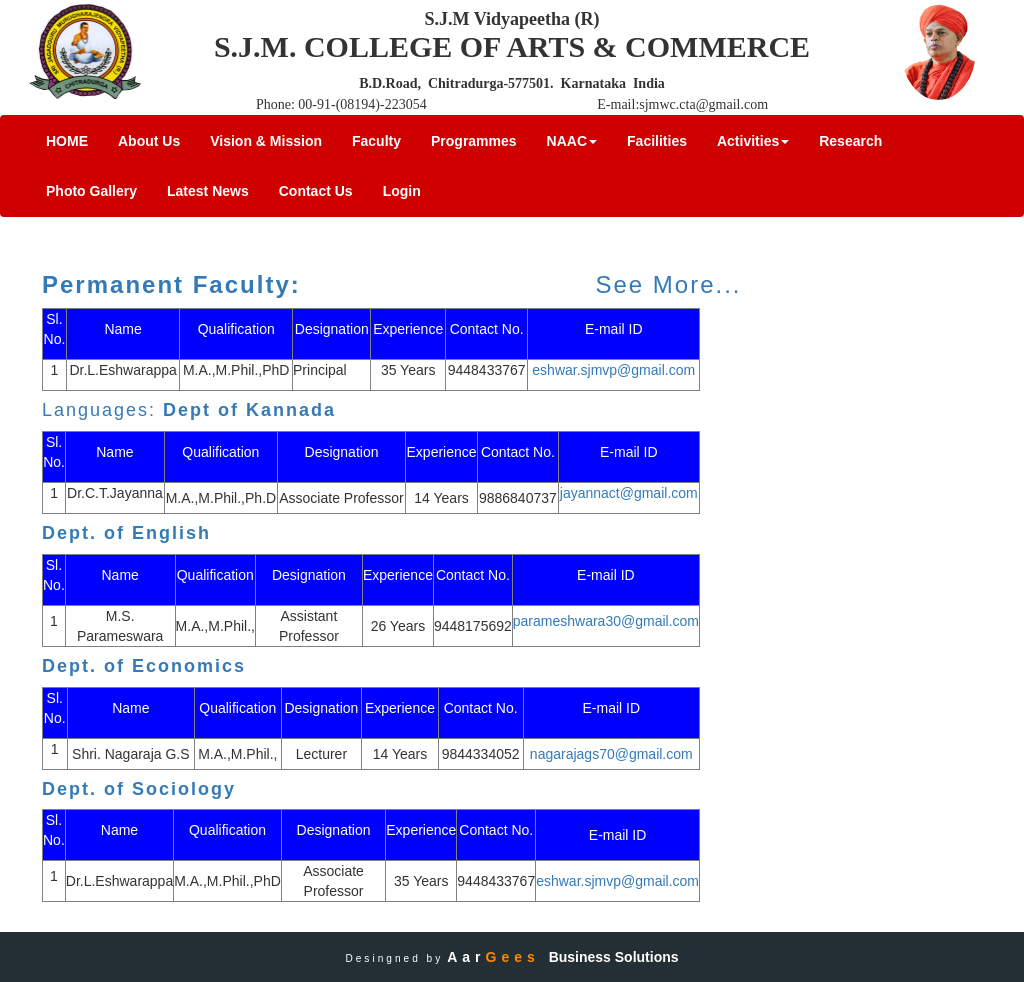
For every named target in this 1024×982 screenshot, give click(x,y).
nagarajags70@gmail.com (611, 754)
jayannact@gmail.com (629, 493)
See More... (668, 284)
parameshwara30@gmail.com (606, 621)
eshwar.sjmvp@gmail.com (613, 370)
